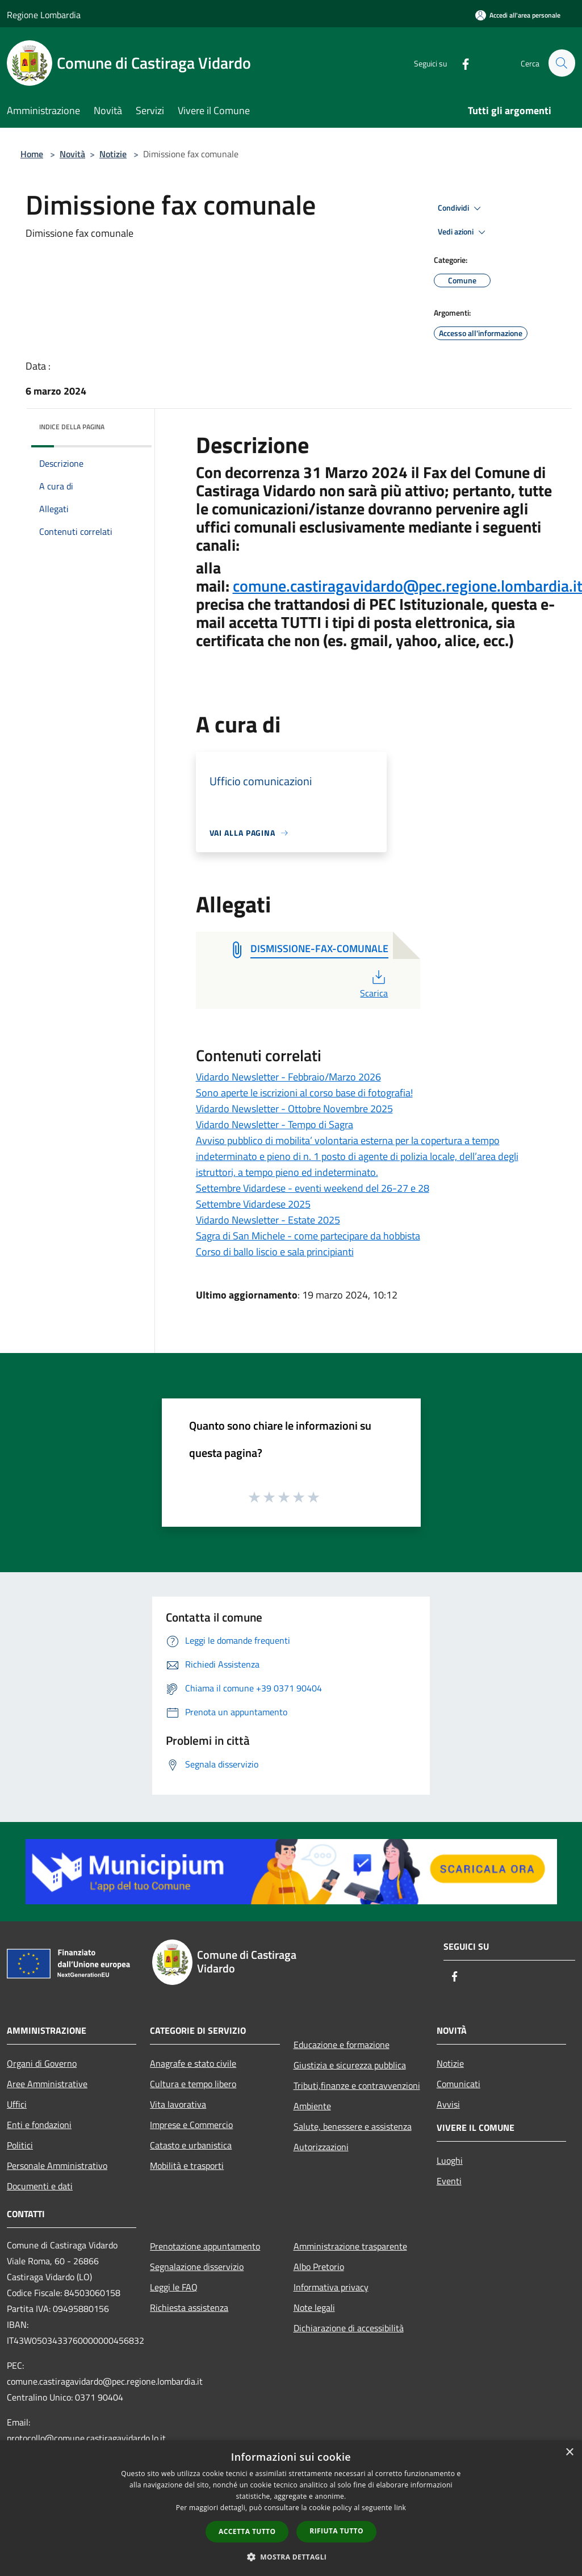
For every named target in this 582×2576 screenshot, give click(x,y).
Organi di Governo (42, 2063)
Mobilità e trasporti (187, 2165)
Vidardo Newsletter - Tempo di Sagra (274, 1124)
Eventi (449, 2181)
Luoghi (450, 2160)
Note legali (314, 2307)
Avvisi (448, 2104)
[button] (291, 2556)
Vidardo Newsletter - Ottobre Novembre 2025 (294, 1108)
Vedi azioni (463, 232)
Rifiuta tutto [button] (336, 2531)
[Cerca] (561, 63)
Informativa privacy (331, 2287)
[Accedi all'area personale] (517, 15)
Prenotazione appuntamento (205, 2246)
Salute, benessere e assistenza (353, 2126)
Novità (72, 154)
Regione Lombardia (44, 15)
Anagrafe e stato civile (193, 2063)
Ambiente (312, 2106)
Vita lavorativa (178, 2104)
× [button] (569, 2452)
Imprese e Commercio (191, 2124)
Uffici (17, 2104)
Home (31, 154)
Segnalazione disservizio (197, 2266)
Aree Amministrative (47, 2084)
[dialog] (291, 2508)
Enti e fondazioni (39, 2124)
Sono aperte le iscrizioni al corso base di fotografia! (304, 1092)
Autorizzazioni (321, 2147)
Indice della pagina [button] (71, 426)
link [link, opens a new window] (400, 2507)
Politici (20, 2145)
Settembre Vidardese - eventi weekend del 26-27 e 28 (312, 1188)
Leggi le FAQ (174, 2287)
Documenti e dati (40, 2186)
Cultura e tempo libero (193, 2084)
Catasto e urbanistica (191, 2145)
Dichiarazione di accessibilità (349, 2328)
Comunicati (458, 2084)
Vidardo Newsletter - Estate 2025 (268, 1220)
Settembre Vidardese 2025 (253, 1204)
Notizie (113, 154)
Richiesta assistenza (189, 2307)
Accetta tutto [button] (247, 2531)
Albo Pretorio (319, 2266)
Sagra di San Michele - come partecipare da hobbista (308, 1235)
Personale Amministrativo (57, 2165)
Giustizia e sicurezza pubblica (350, 2065)
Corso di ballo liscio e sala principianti (275, 1251)
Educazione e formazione (342, 2044)
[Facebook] (460, 62)
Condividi (461, 208)
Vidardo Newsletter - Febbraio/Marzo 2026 (288, 1076)
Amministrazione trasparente (350, 2246)
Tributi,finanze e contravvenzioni (357, 2085)
